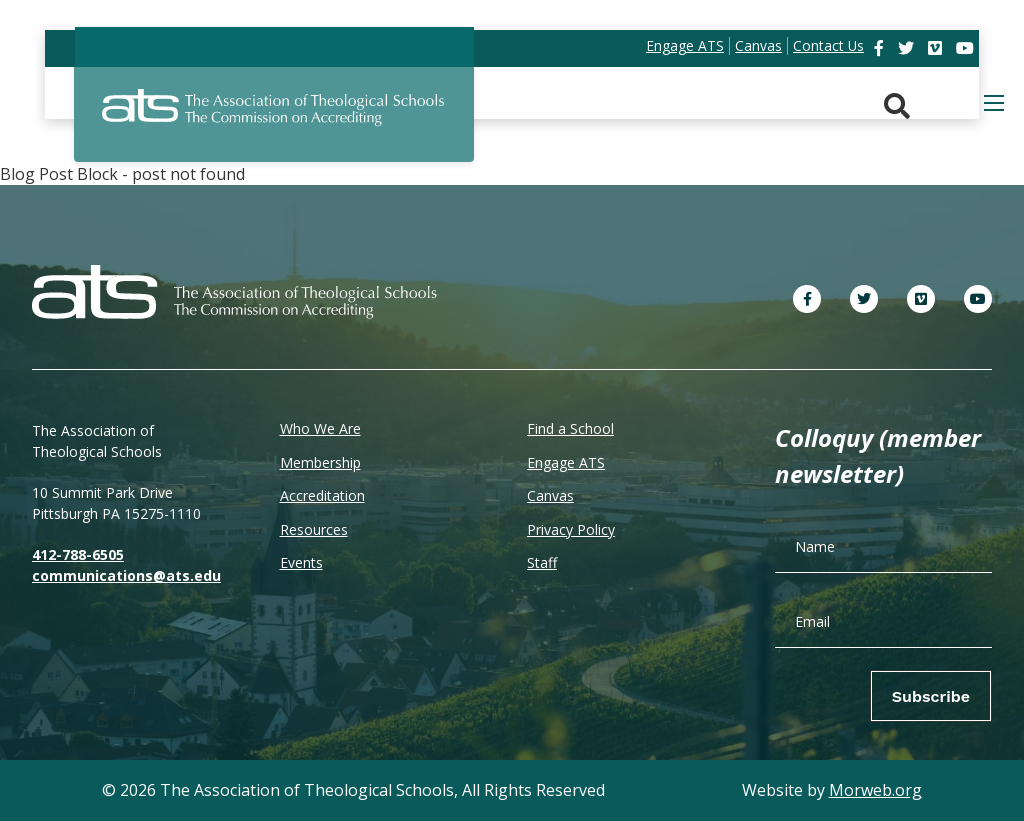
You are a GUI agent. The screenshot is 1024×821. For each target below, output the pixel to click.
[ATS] (274, 119)
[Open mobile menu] (994, 103)
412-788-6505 (78, 554)
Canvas (550, 495)
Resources (314, 529)
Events (301, 562)
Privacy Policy (571, 529)
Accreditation (322, 495)
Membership (320, 462)
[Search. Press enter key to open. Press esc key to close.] (897, 106)
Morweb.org (875, 790)
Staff (542, 562)
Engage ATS (566, 462)
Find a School (570, 428)
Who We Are (320, 428)
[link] (881, 48)
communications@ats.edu (126, 575)
